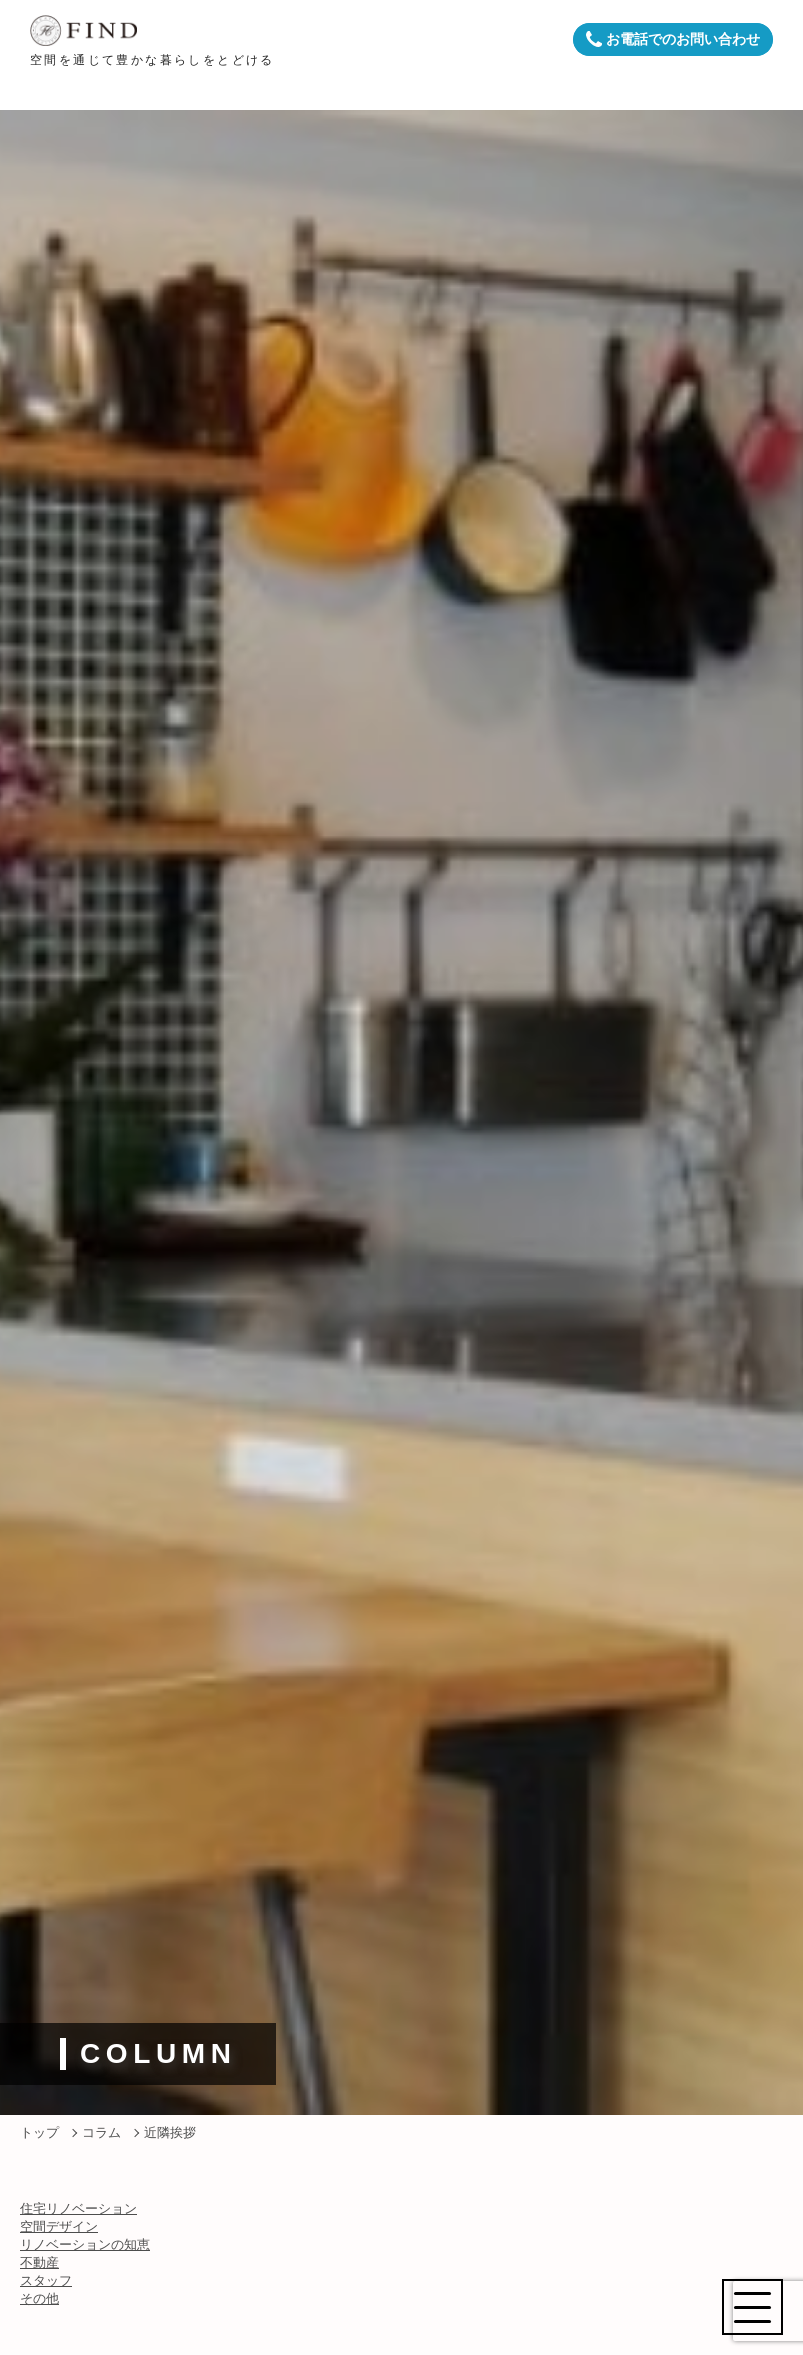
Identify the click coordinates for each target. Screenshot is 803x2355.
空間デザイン (59, 2226)
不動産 (39, 2262)
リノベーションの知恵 (85, 2244)
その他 (39, 2298)
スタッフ (46, 2280)
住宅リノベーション (78, 2208)
